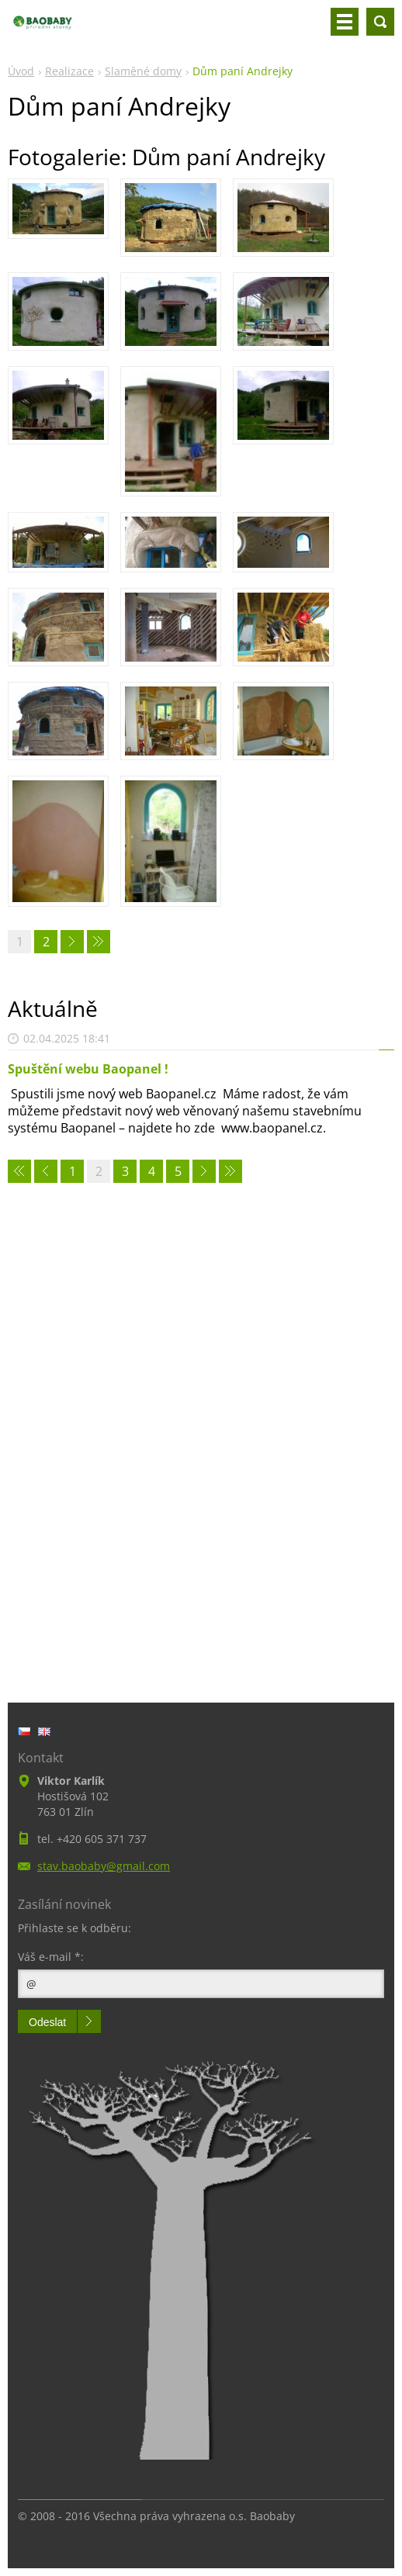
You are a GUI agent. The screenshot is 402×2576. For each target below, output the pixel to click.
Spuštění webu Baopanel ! (88, 1068)
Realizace (69, 71)
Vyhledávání (380, 22)
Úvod (21, 71)
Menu (344, 21)
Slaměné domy (143, 71)
